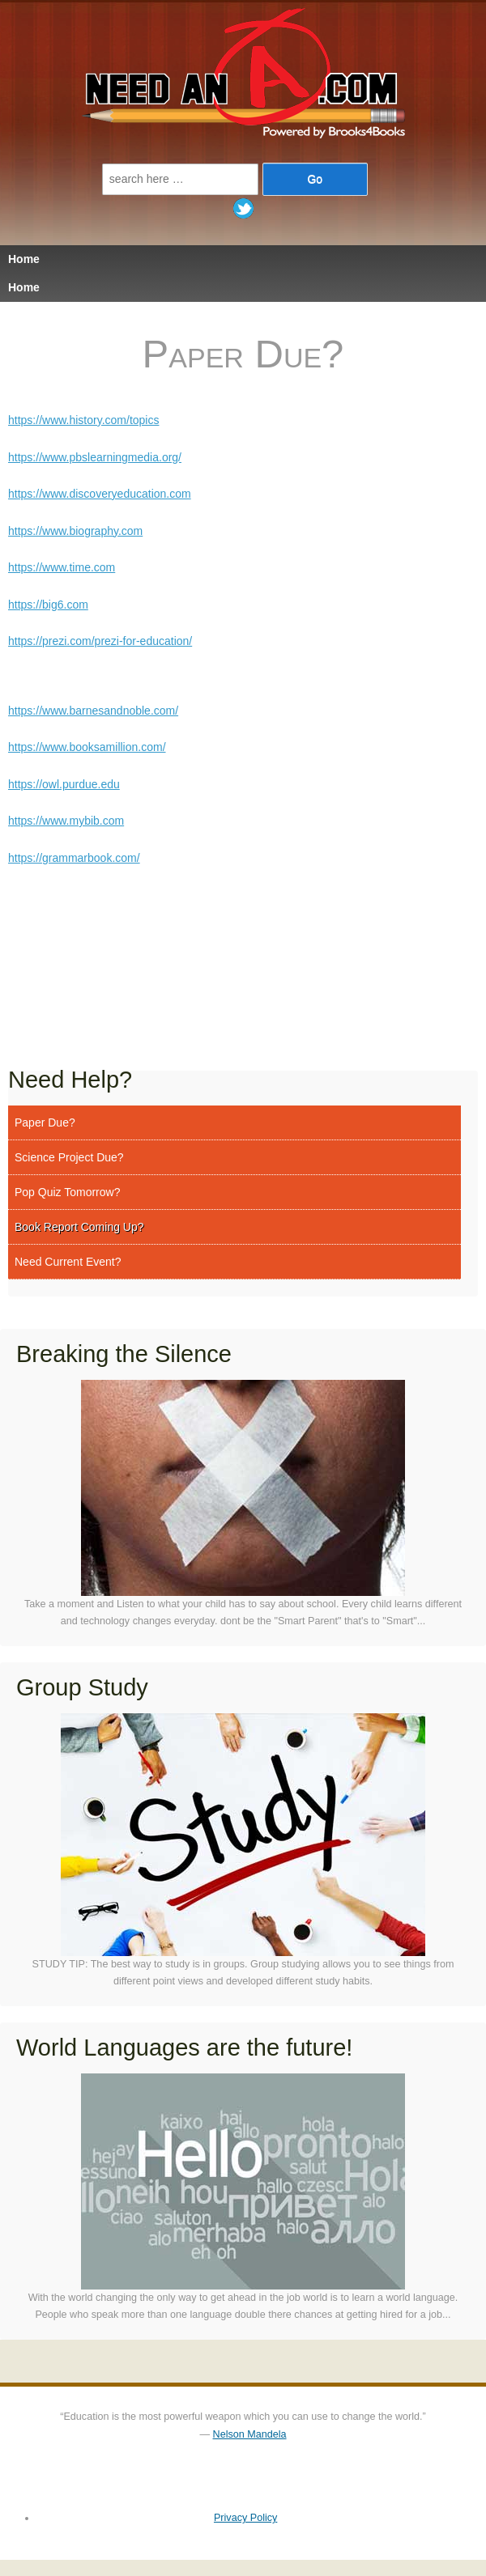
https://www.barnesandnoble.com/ (93, 710)
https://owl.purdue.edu (64, 784)
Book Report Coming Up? (79, 1226)
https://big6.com (48, 604)
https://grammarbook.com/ (74, 857)
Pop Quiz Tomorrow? (67, 1192)
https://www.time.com (61, 567)
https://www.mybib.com (66, 820)
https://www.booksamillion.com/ (87, 747)
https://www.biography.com (75, 530)
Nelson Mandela (250, 2434)
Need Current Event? (68, 1261)
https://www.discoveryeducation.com (99, 493)
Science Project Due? (69, 1157)
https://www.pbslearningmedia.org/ (94, 457)
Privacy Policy (245, 2517)
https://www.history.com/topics (83, 420)
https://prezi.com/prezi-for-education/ (100, 640)
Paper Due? (45, 1122)
